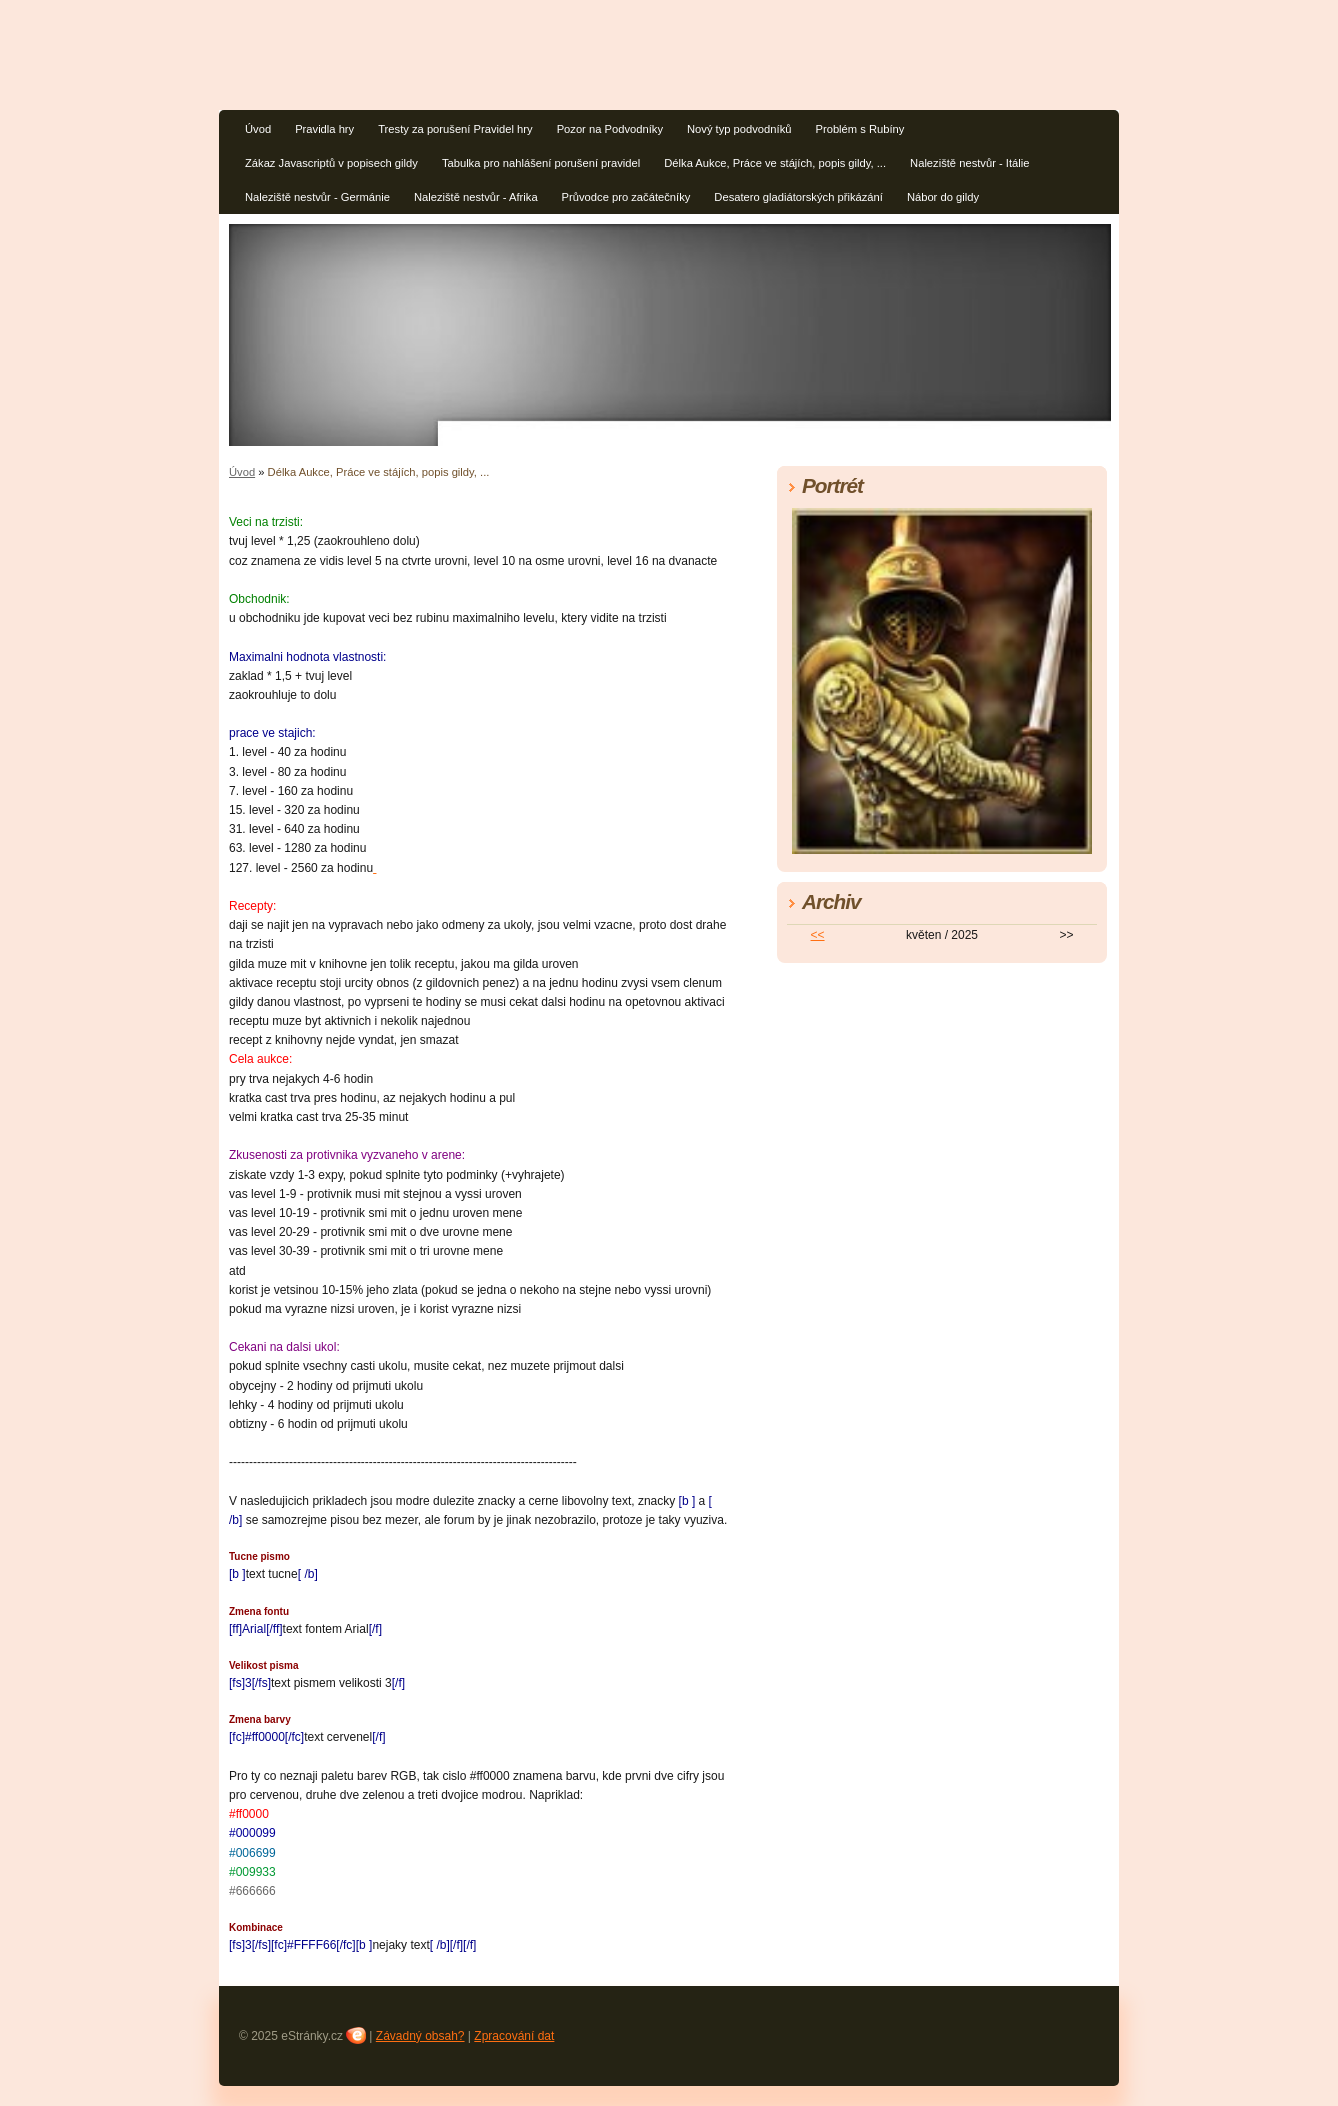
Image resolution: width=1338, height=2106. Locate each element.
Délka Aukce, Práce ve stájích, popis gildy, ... (775, 163)
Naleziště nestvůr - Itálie (969, 163)
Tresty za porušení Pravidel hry (455, 129)
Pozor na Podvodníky (610, 129)
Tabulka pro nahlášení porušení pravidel (541, 163)
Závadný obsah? (420, 2036)
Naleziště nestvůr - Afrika (476, 197)
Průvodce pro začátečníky (626, 197)
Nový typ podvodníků (739, 129)
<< (818, 935)
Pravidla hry (324, 129)
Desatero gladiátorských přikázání (798, 197)
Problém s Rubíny (859, 129)
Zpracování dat (514, 2036)
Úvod (258, 129)
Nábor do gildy (943, 197)
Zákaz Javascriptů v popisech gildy (331, 163)
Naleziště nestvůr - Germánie (317, 197)
